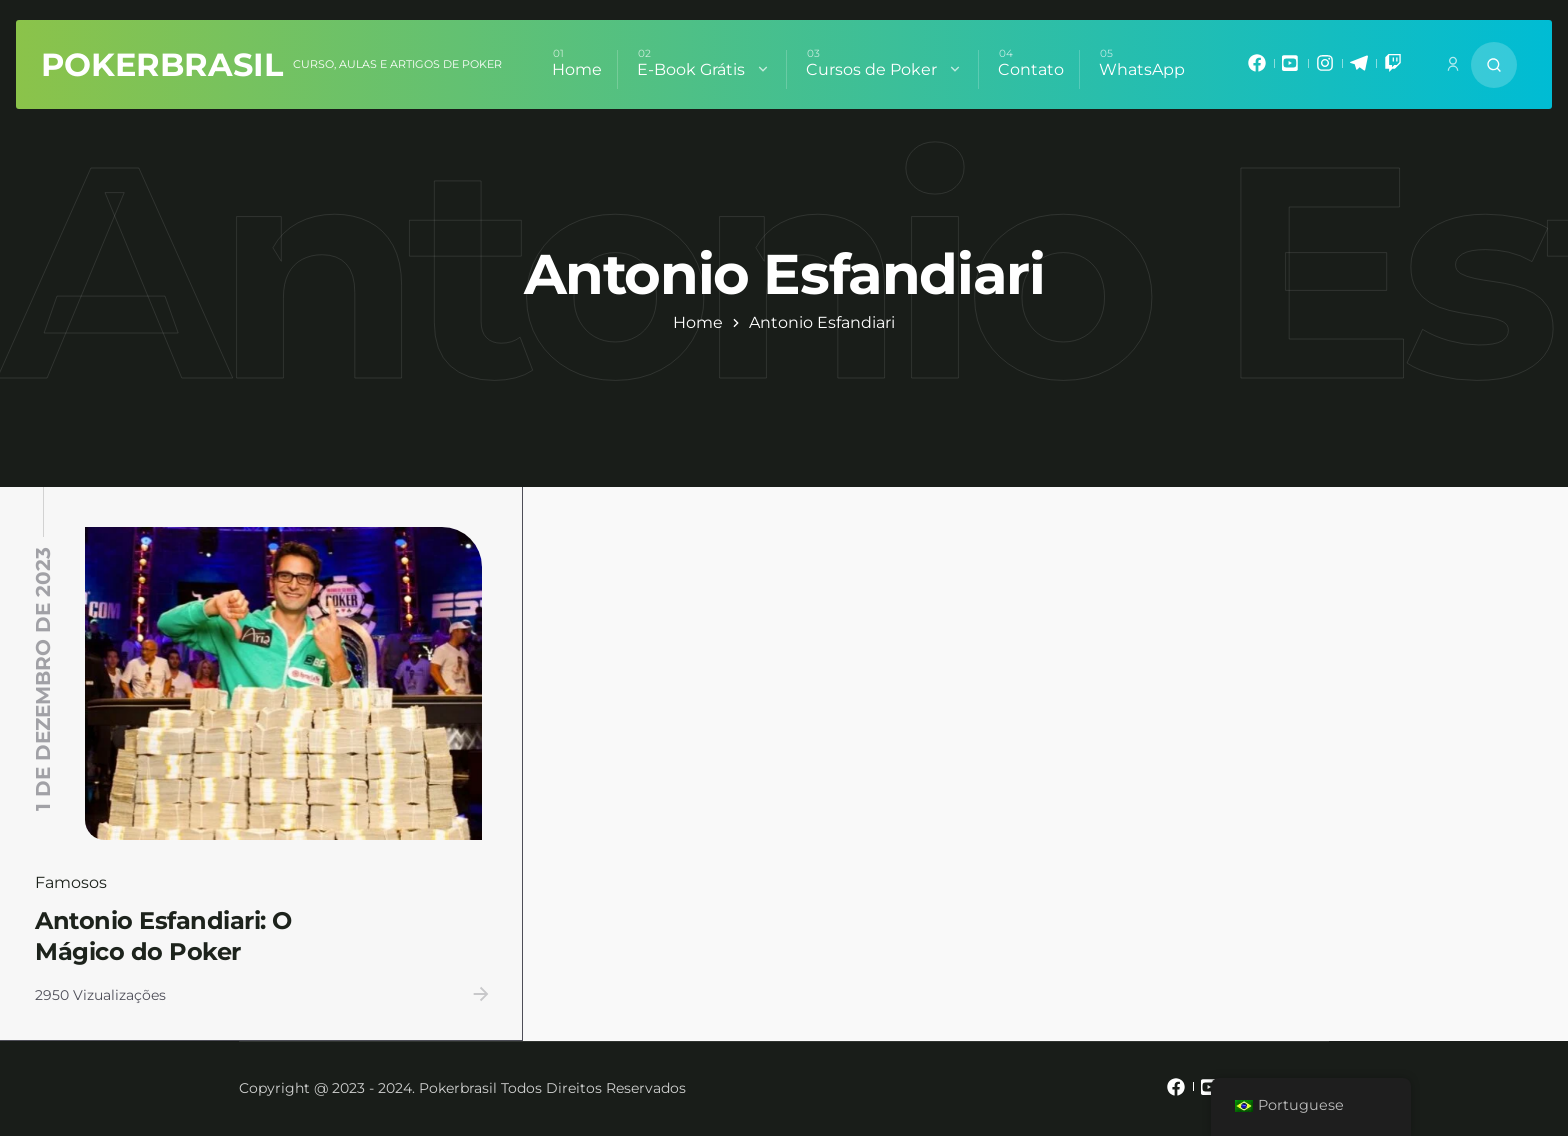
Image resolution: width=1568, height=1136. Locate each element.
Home (577, 69)
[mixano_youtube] (1291, 67)
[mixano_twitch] (1393, 67)
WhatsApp (1142, 69)
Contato (1031, 69)
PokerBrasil (162, 64)
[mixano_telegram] (1359, 67)
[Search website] (1494, 65)
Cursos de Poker (884, 69)
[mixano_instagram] (1325, 67)
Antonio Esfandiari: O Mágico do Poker (163, 936)
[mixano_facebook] (1257, 67)
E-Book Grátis (704, 69)
